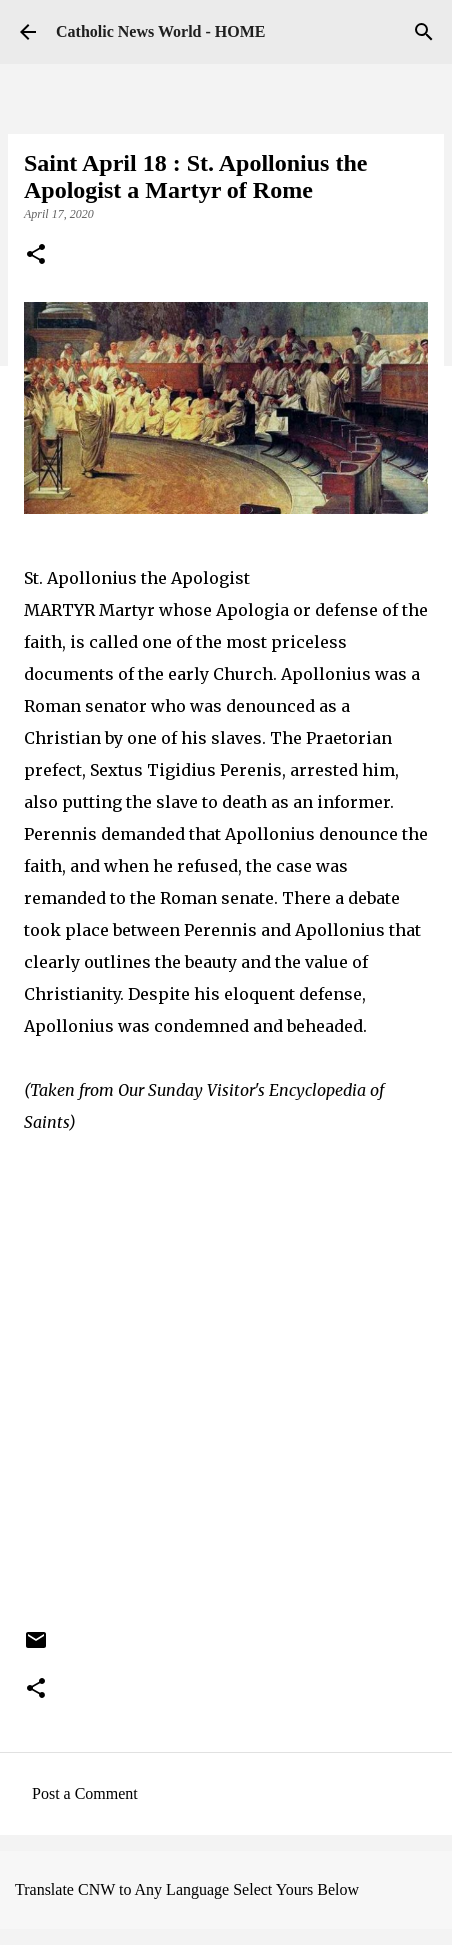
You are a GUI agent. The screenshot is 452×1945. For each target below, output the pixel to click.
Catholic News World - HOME (160, 31)
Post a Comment (85, 1793)
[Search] (424, 32)
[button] (36, 256)
